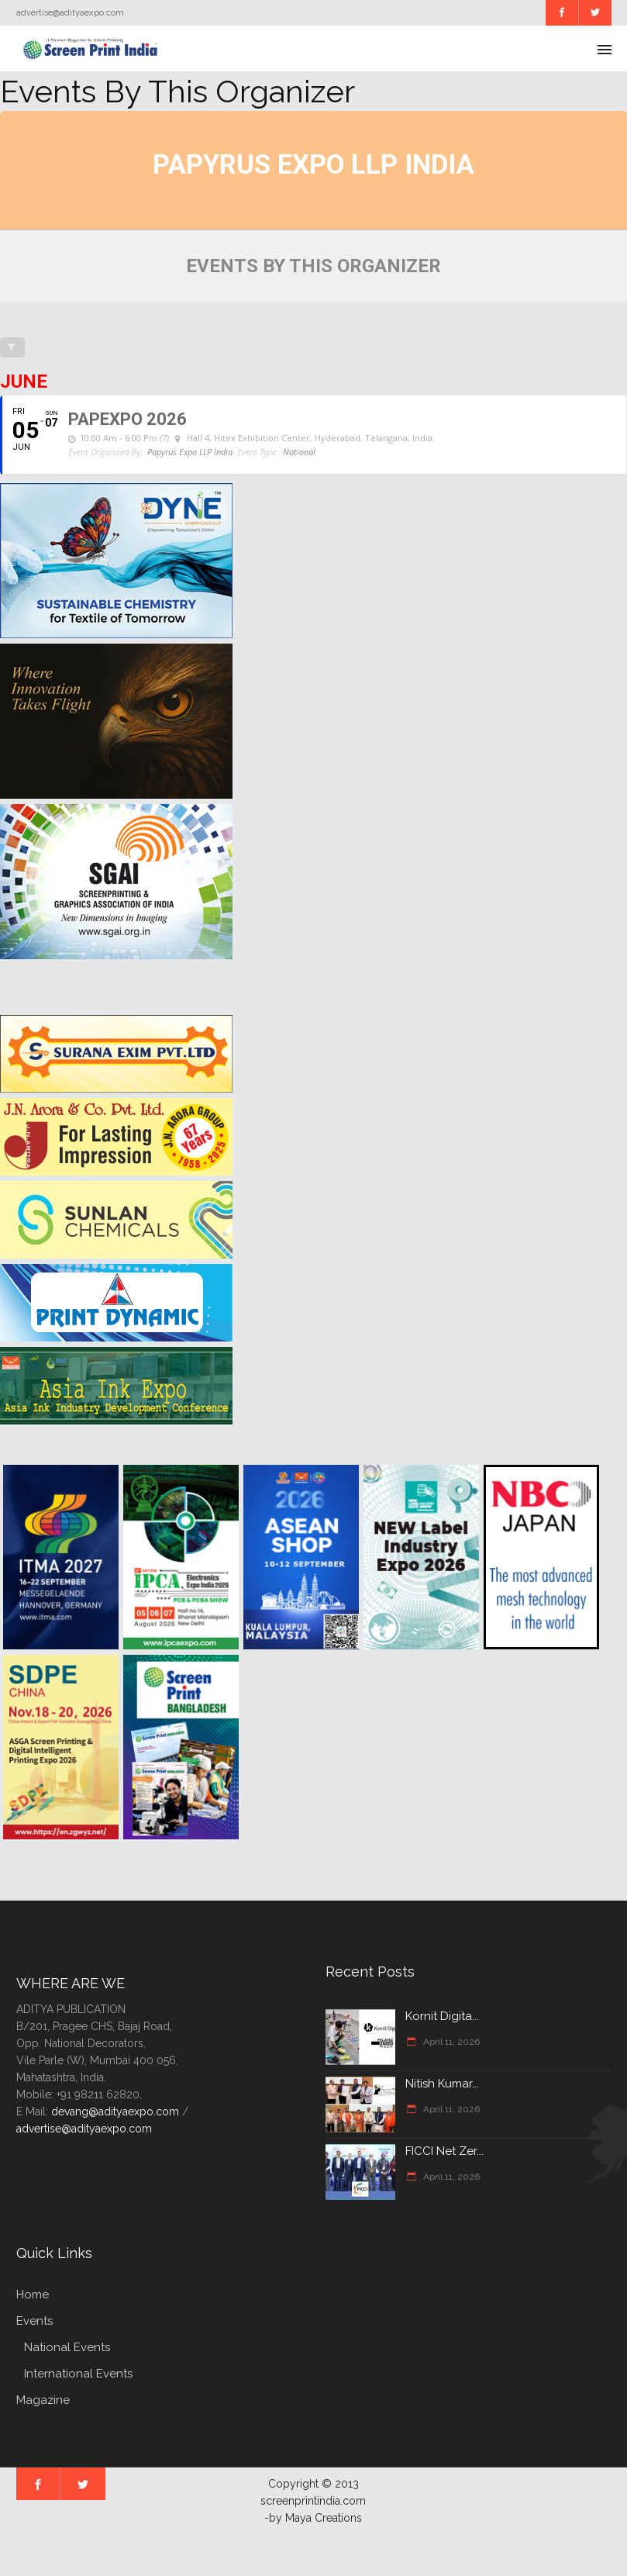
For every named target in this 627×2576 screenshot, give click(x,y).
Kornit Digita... (442, 2016)
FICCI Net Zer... (444, 2151)
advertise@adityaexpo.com (84, 2128)
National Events (67, 2347)
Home (32, 2294)
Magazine (43, 2400)
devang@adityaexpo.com (115, 2111)
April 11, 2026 (450, 2041)
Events (34, 2321)
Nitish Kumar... (442, 2084)
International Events (78, 2374)
